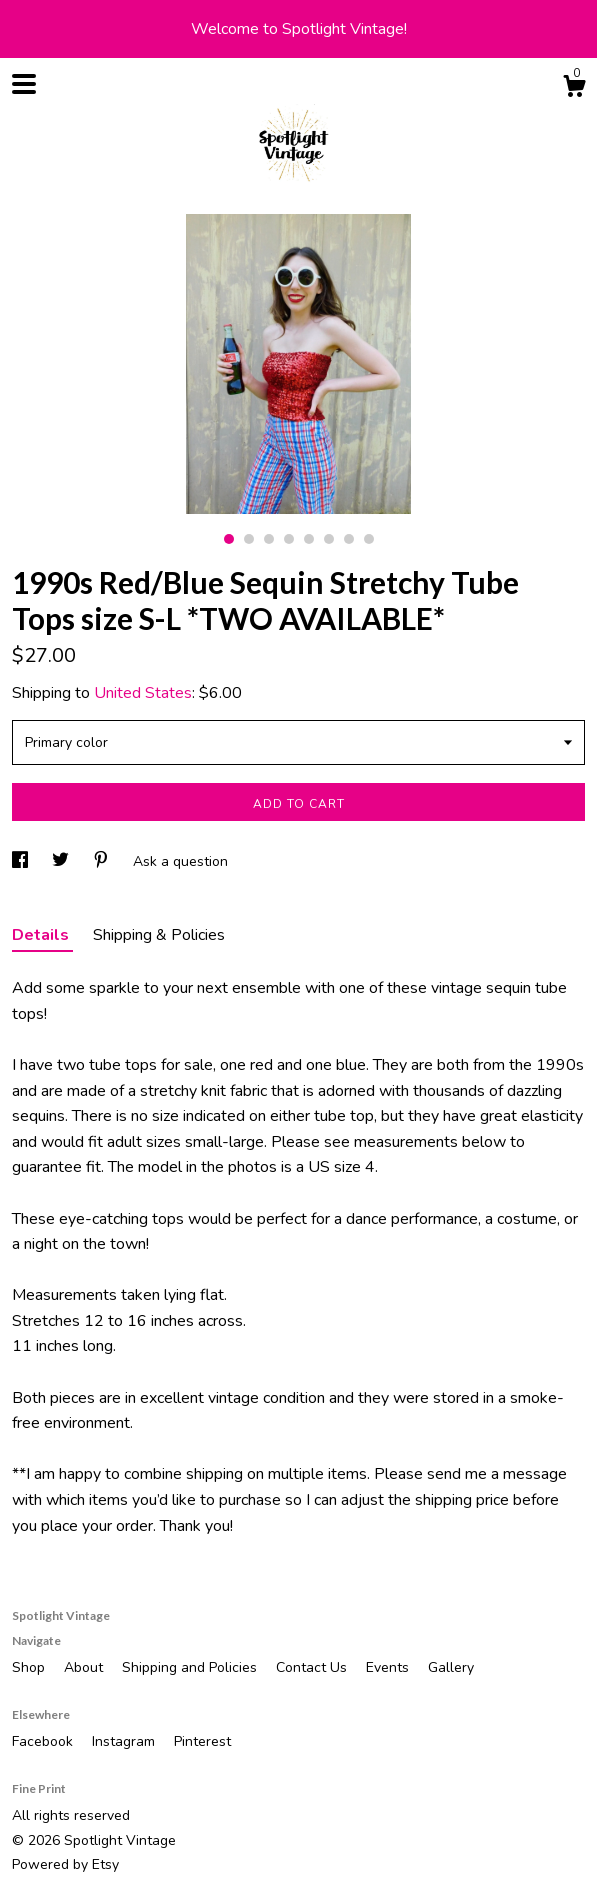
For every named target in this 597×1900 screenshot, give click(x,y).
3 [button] (269, 539)
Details (42, 935)
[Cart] (574, 89)
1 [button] (229, 539)
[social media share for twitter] (62, 861)
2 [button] (249, 539)
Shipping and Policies (191, 1667)
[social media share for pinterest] (103, 861)
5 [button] (309, 539)
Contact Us (313, 1667)
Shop (30, 1667)
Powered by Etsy (65, 1864)
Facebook (44, 1741)
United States (143, 693)
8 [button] (369, 539)
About (85, 1667)
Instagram (125, 1741)
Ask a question (180, 861)
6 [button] (329, 539)
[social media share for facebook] (22, 861)
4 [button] (289, 539)
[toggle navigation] (24, 84)
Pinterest (202, 1741)
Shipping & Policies (159, 935)
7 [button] (349, 539)
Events (389, 1667)
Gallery (451, 1667)
